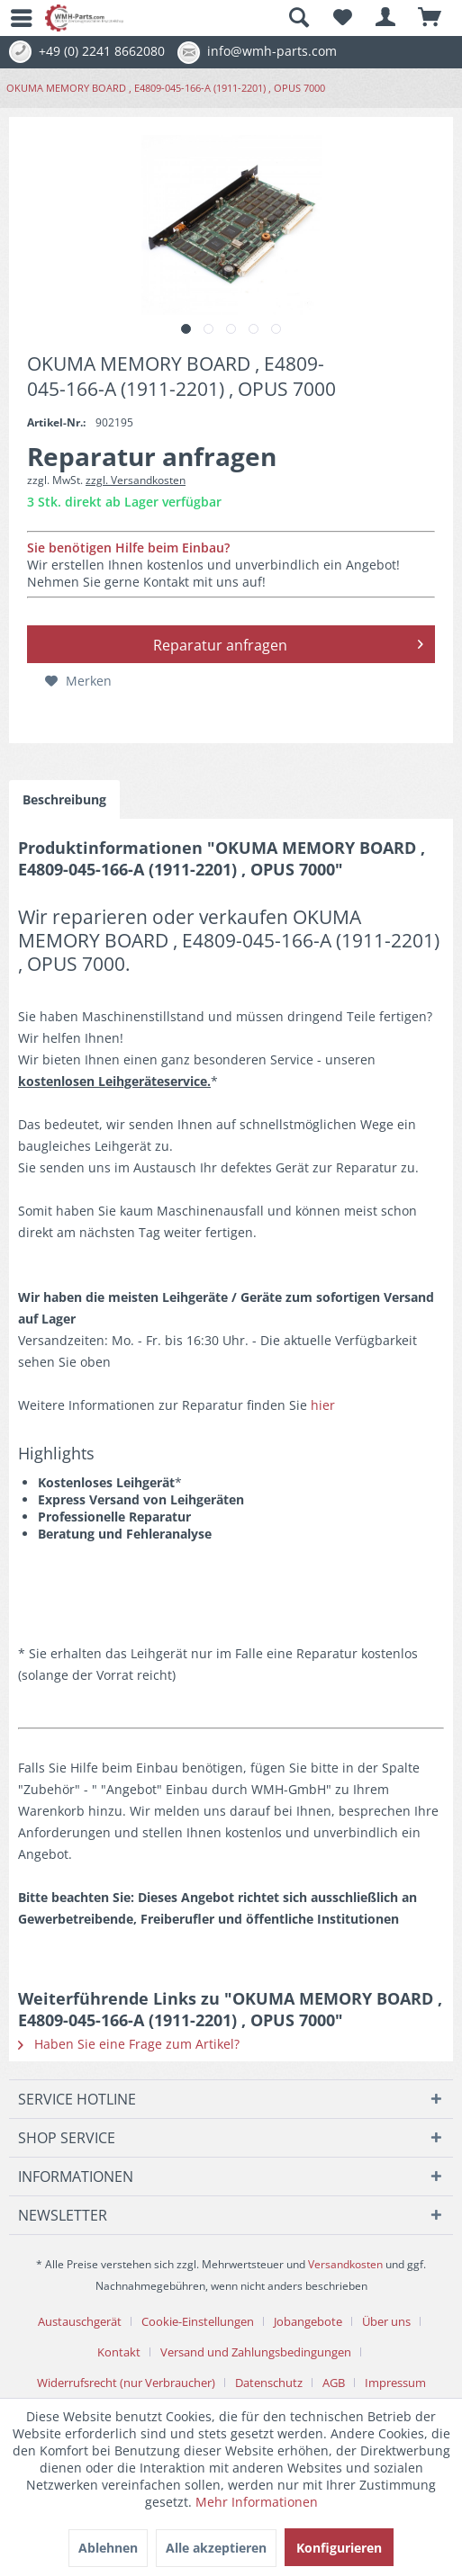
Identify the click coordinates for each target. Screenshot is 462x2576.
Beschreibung (64, 799)
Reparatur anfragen (288, 642)
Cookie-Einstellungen (197, 2321)
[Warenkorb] (430, 18)
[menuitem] (13, 18)
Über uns (386, 2321)
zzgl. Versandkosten (136, 480)
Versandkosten (345, 2264)
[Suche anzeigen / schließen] (298, 18)
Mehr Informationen (256, 2501)
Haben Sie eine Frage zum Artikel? (129, 2043)
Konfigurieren (339, 2547)
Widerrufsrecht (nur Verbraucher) (126, 2382)
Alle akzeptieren (216, 2547)
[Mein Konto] (386, 18)
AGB (333, 2382)
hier (323, 1405)
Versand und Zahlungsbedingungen (255, 2352)
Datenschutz (269, 2382)
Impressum (395, 2382)
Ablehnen (108, 2547)
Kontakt (118, 2352)
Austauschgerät (80, 2321)
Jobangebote (308, 2321)
